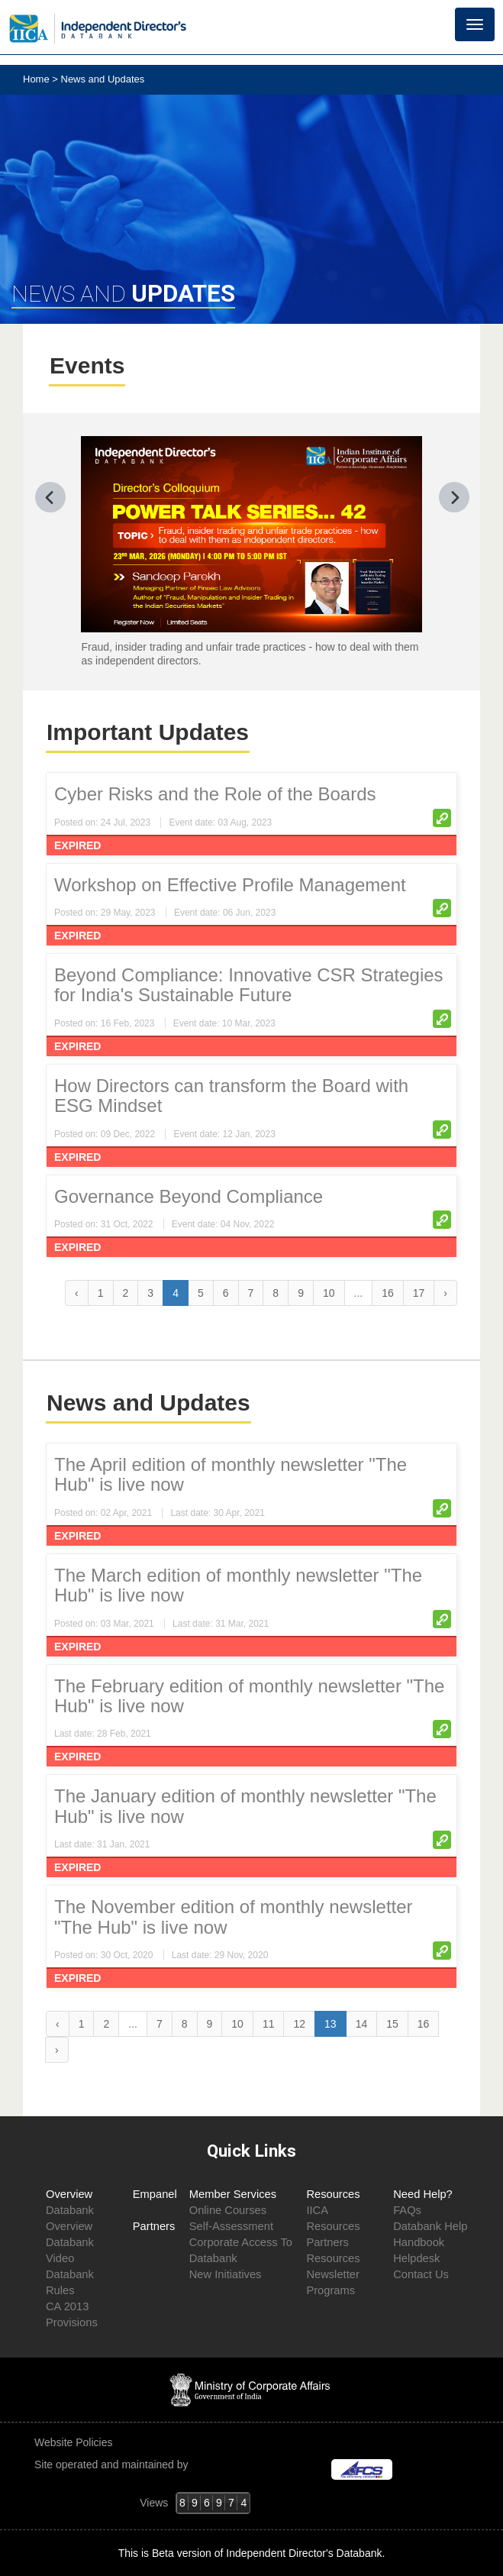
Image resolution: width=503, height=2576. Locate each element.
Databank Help (430, 2226)
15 (392, 2024)
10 (329, 1293)
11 (269, 2024)
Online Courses (227, 2210)
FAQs (407, 2210)
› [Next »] (445, 1293)
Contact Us (421, 2274)
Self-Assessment (231, 2226)
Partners (154, 2226)
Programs (330, 2290)
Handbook (418, 2242)
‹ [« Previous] (77, 1293)
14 (362, 2024)
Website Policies (74, 2442)
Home (37, 79)
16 (388, 1293)
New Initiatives (225, 2274)
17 (419, 1293)
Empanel (155, 2194)
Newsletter (332, 2274)
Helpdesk (416, 2258)
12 (299, 2024)
